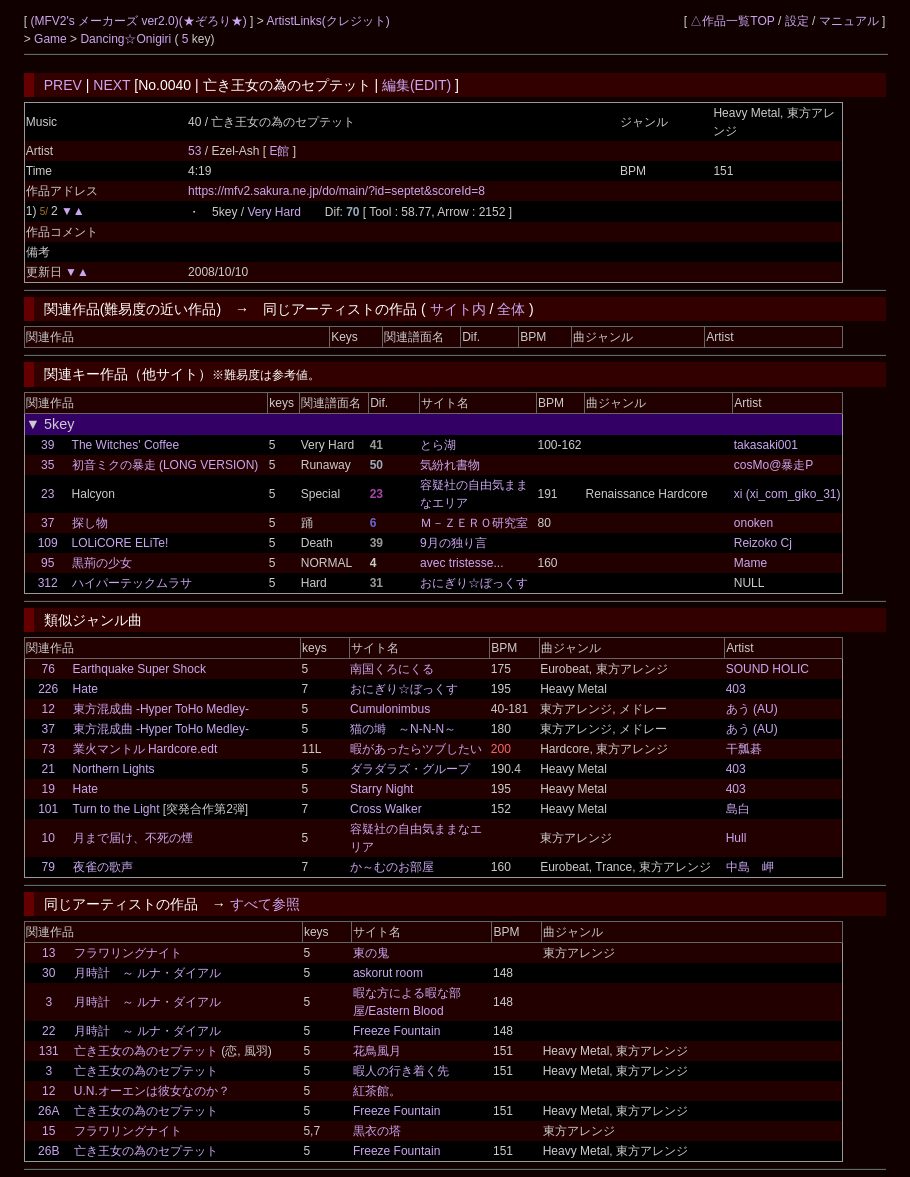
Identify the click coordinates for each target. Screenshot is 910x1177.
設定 (797, 21)
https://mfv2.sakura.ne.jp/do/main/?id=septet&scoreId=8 (336, 191)
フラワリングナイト (128, 953)
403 (736, 689)
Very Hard (273, 212)
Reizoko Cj (763, 543)
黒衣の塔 (377, 1131)
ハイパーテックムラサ (132, 583)
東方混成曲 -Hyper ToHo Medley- (161, 709)
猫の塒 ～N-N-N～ (403, 729)
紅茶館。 (377, 1091)
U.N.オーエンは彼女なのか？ (152, 1091)
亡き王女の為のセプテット (146, 1051)
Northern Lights (114, 769)
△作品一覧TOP (732, 21)
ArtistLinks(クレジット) (327, 21)
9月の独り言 (453, 543)
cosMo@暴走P (774, 465)
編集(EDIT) (416, 85)
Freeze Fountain (396, 1031)
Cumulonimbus (390, 709)
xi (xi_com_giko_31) (787, 494)
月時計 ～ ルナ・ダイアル (147, 973)
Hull (736, 838)
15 (48, 1131)
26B (48, 1151)
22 (48, 1031)
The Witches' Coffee (125, 445)
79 (47, 867)
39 (47, 445)
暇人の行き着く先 (401, 1071)
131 (49, 1051)
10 (47, 838)
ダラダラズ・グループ (410, 769)
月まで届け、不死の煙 (133, 838)
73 (47, 749)
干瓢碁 (744, 749)
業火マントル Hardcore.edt (145, 749)
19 (47, 789)
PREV (63, 85)
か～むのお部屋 (392, 867)
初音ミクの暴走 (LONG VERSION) (165, 465)
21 (47, 769)
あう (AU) (752, 709)
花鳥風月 (377, 1051)
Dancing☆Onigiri (127, 39)
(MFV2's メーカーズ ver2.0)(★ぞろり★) (140, 21)
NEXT (111, 85)
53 (194, 151)
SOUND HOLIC (767, 669)
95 (47, 563)
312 (48, 583)
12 (47, 709)
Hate (85, 689)
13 (48, 953)
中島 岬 (750, 867)
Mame (750, 563)
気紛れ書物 (450, 465)
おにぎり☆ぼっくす (474, 583)
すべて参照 (265, 904)
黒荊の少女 (102, 563)
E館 (280, 151)
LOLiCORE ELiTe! (120, 543)
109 (48, 543)
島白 (738, 809)
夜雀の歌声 (103, 867)
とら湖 (438, 445)
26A (48, 1111)
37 (47, 523)
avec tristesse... (461, 563)
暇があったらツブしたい (416, 749)
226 (48, 689)
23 (47, 494)
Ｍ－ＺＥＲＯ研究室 (474, 523)
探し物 (90, 523)
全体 (511, 309)
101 (48, 809)
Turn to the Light (116, 809)
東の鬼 (371, 953)
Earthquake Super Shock (139, 669)
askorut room (388, 973)
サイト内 (458, 309)
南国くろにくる (392, 669)
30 (48, 973)
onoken (753, 523)
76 (47, 669)
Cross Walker (386, 809)
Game (52, 39)
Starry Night (381, 789)
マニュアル (849, 21)
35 (47, 465)
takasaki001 (766, 445)
